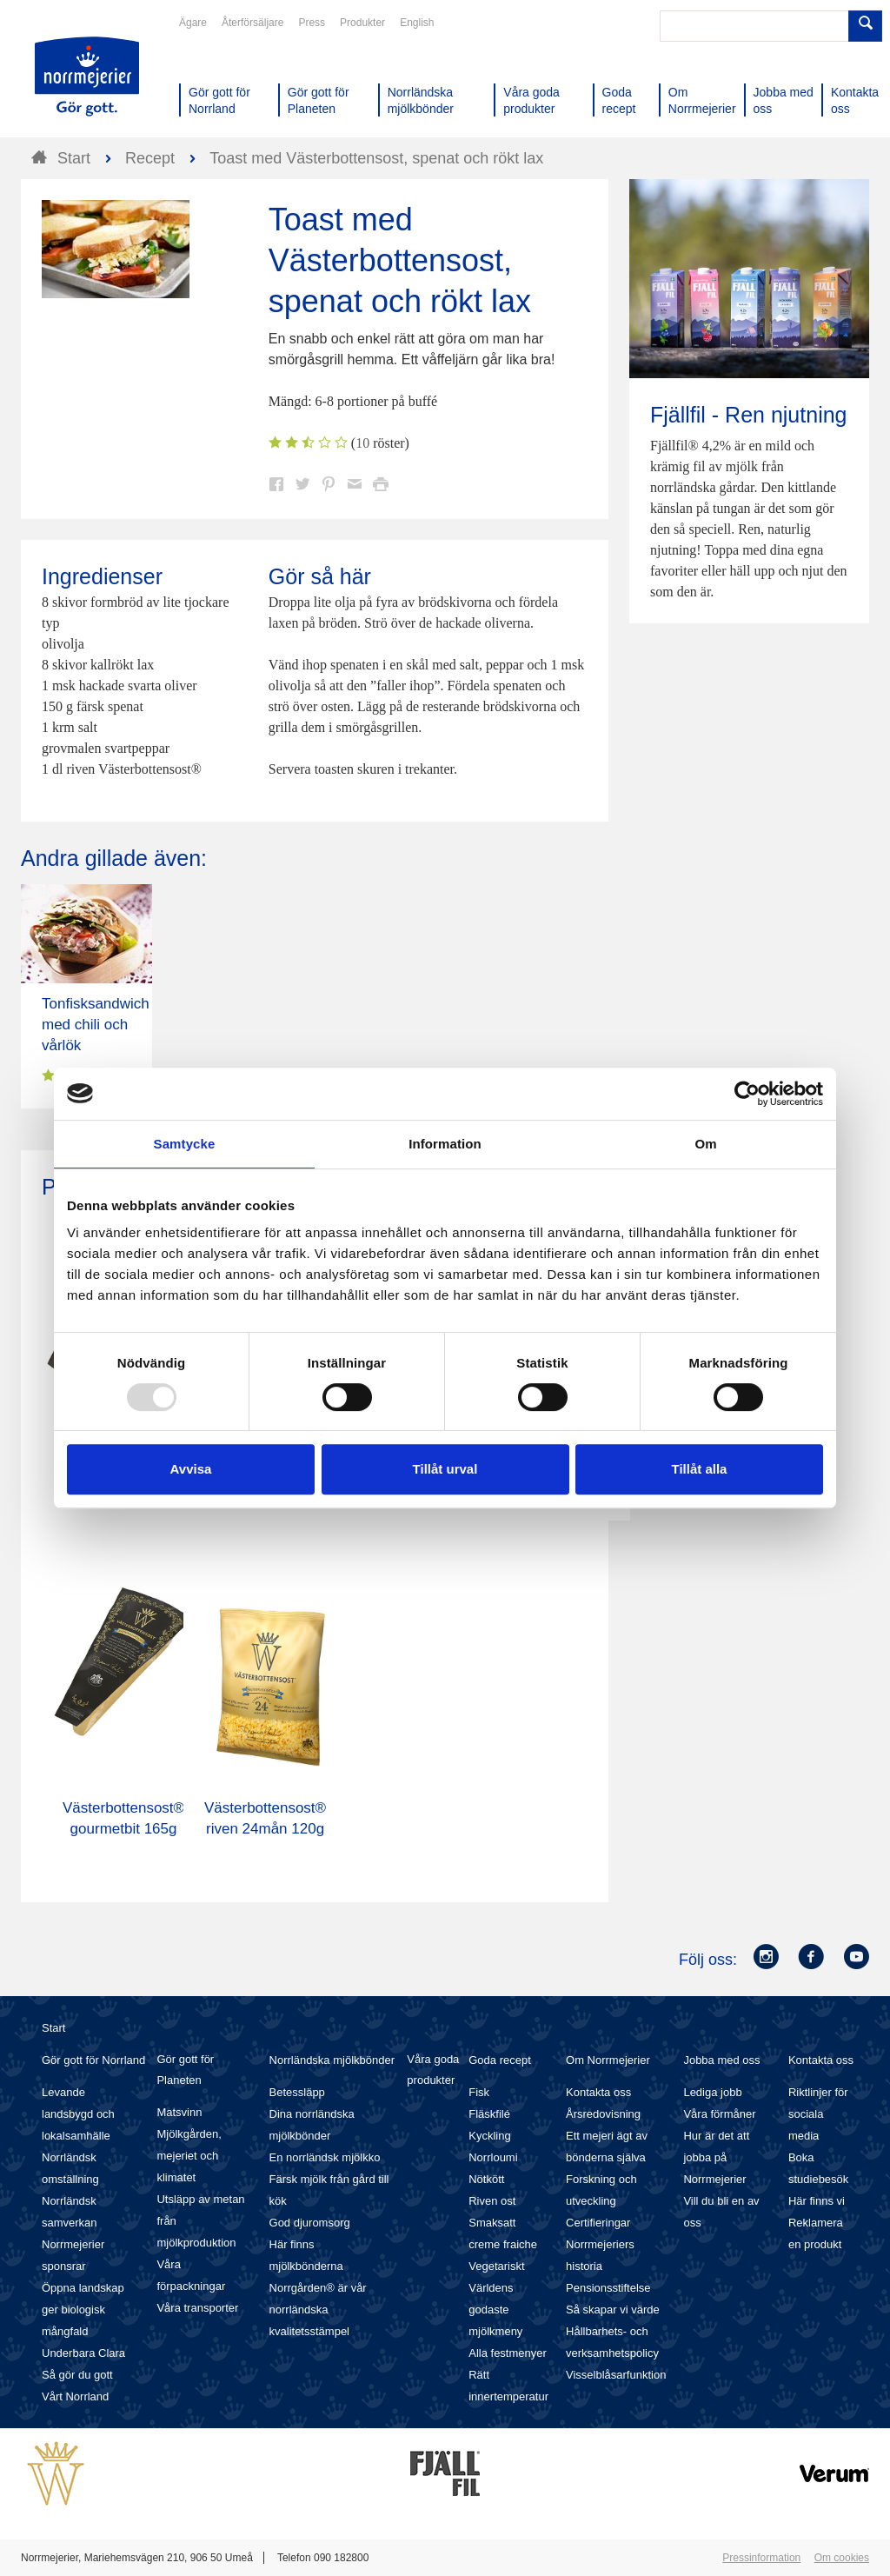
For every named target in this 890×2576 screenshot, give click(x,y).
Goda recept (499, 2060)
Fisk (478, 2092)
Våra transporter (197, 2307)
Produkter (362, 23)
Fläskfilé (489, 2113)
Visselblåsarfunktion (616, 2374)
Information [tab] (445, 1143)
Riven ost (491, 2200)
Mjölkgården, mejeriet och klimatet (188, 2155)
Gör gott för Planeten (185, 2070)
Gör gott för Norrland (93, 2060)
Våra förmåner (719, 2113)
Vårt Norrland (75, 2396)
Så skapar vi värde (613, 2309)
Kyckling (489, 2135)
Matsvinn (179, 2112)
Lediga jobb (712, 2092)
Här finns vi (816, 2200)
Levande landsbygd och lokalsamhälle (78, 2114)
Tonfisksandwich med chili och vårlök (95, 1024)
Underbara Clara (83, 2353)
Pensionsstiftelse (608, 2287)
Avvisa (191, 1468)
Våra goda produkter (433, 2070)
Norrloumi (492, 2157)
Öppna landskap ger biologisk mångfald (83, 2309)
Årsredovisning (603, 2113)
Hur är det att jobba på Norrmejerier (716, 2157)
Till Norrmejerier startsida (87, 76)
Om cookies (841, 2558)
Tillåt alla (699, 1468)
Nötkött (486, 2179)
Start (53, 2027)
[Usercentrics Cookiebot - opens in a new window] (747, 1094)
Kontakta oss (598, 2092)
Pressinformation (761, 2558)
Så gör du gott (77, 2374)
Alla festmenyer (507, 2353)
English (417, 23)
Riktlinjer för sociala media (818, 2114)
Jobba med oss (721, 2060)
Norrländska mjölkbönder (332, 2060)
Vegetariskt (496, 2266)
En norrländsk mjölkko (325, 2157)
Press (311, 23)
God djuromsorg (309, 2222)
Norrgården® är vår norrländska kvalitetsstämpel (318, 2309)
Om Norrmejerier (608, 2060)
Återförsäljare (252, 23)
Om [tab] (705, 1143)
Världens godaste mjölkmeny (495, 2309)
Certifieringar (598, 2222)
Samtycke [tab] (185, 1143)
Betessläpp (297, 2092)
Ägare (193, 23)
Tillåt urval (445, 1468)
